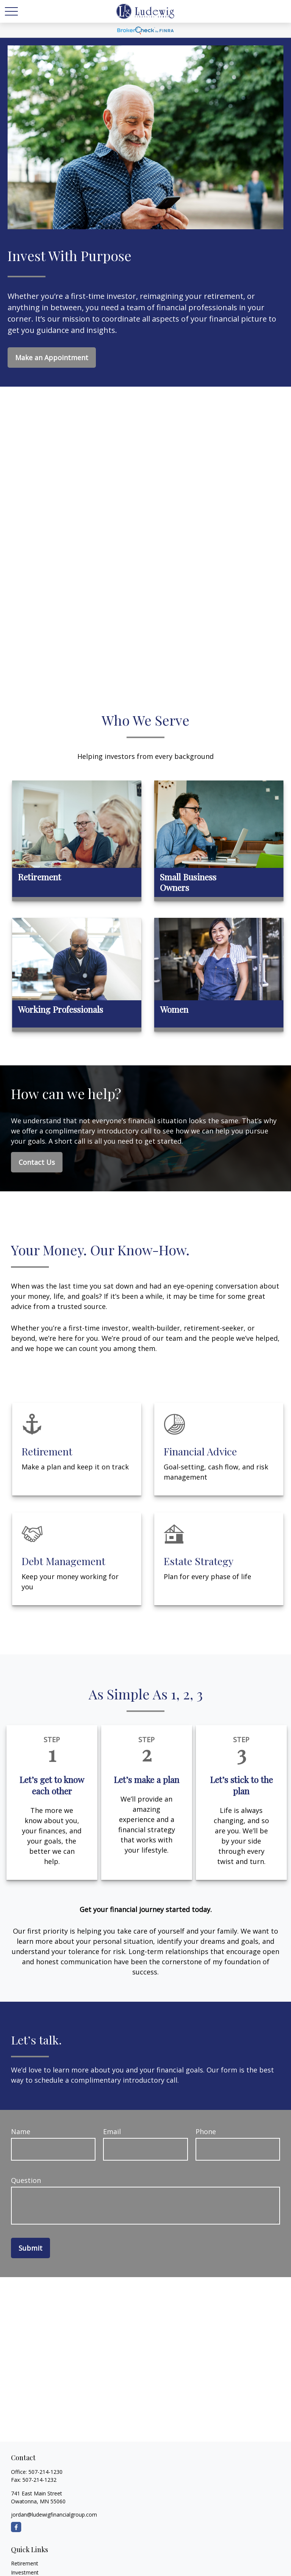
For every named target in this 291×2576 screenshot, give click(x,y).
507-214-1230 (45, 2471)
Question (26, 2180)
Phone (206, 2131)
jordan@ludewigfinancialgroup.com (54, 2514)
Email (112, 2131)
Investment (25, 2572)
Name (20, 2131)
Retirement (24, 2563)
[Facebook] (16, 2527)
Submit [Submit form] (30, 2248)
